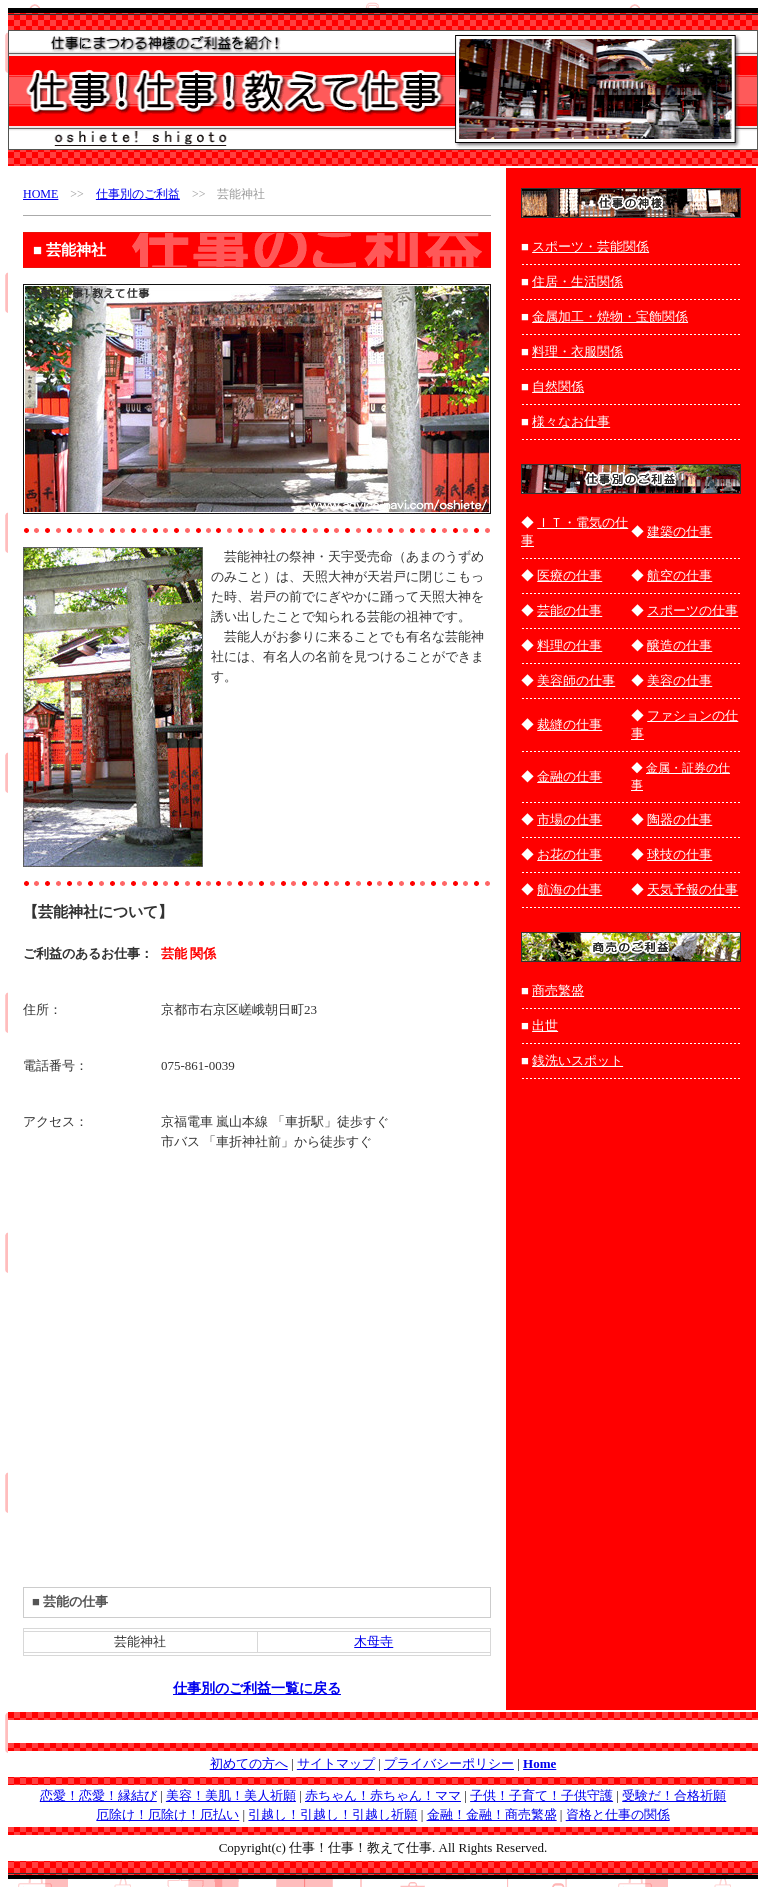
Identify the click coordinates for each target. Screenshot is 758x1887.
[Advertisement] (293, 755)
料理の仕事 (569, 645)
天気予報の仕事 (692, 889)
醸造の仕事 (679, 645)
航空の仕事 (679, 575)
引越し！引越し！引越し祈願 (332, 1814)
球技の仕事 (679, 854)
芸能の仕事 (569, 610)
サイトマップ (336, 1763)
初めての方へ (249, 1763)
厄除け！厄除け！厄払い (167, 1814)
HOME (40, 194)
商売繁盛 (558, 990)
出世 (545, 1025)
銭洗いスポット (577, 1060)
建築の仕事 (679, 531)
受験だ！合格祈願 (674, 1795)
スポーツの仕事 (692, 610)
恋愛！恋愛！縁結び (98, 1795)
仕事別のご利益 (138, 194)
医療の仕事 (569, 575)
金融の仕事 (569, 776)
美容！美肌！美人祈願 (231, 1795)
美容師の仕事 (576, 680)
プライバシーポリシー (449, 1763)
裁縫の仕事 (569, 724)
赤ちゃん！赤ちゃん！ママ (383, 1795)
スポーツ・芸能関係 (590, 246)
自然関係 (558, 386)
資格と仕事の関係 (618, 1814)
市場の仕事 (569, 819)
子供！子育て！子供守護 (541, 1795)
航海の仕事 (569, 889)
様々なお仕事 (571, 421)
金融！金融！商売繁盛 (492, 1814)
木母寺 (373, 1641)
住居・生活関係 (577, 281)
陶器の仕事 (679, 819)
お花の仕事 (569, 854)
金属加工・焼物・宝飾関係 (610, 316)
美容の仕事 (679, 680)
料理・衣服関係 (577, 351)
